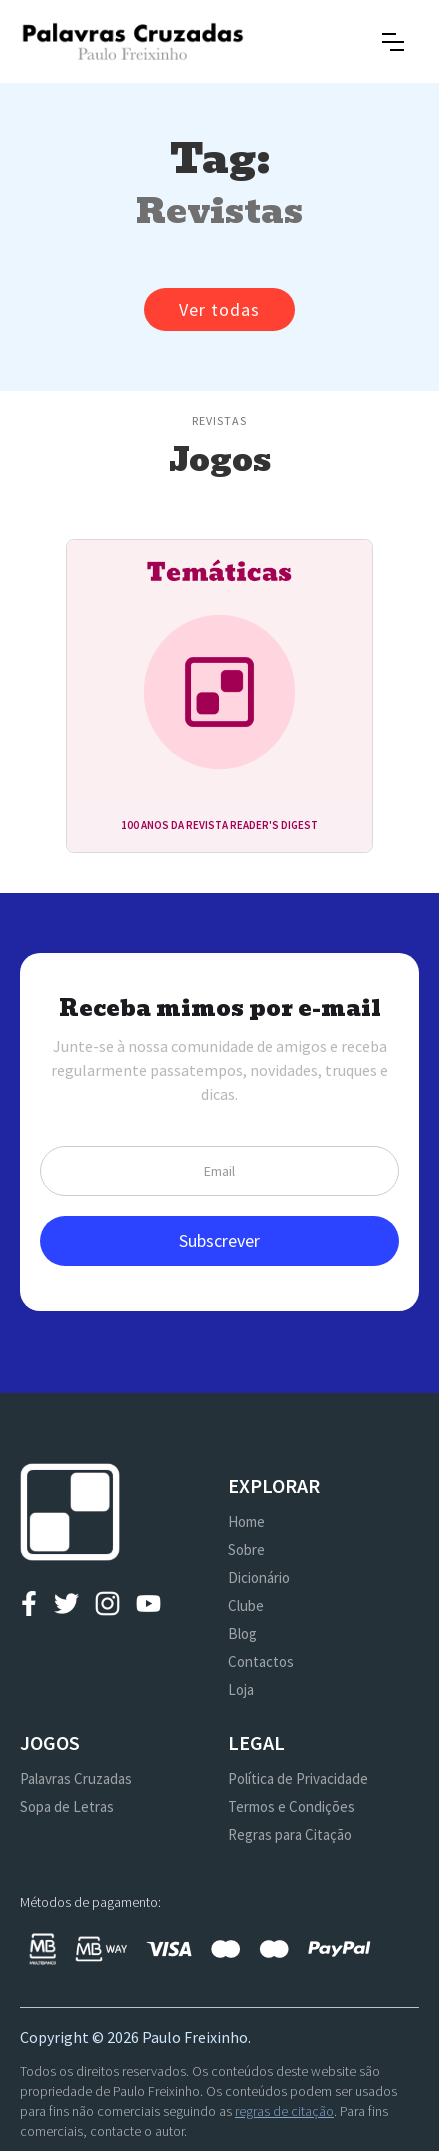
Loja (241, 1689)
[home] (132, 41)
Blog (242, 1633)
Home (246, 1521)
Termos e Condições (291, 1806)
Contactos (261, 1661)
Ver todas (219, 309)
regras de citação (284, 2111)
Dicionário (259, 1577)
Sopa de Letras (67, 1806)
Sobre (246, 1549)
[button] (393, 42)
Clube (246, 1605)
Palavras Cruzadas (76, 1778)
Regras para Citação (290, 1834)
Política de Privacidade (298, 1778)
